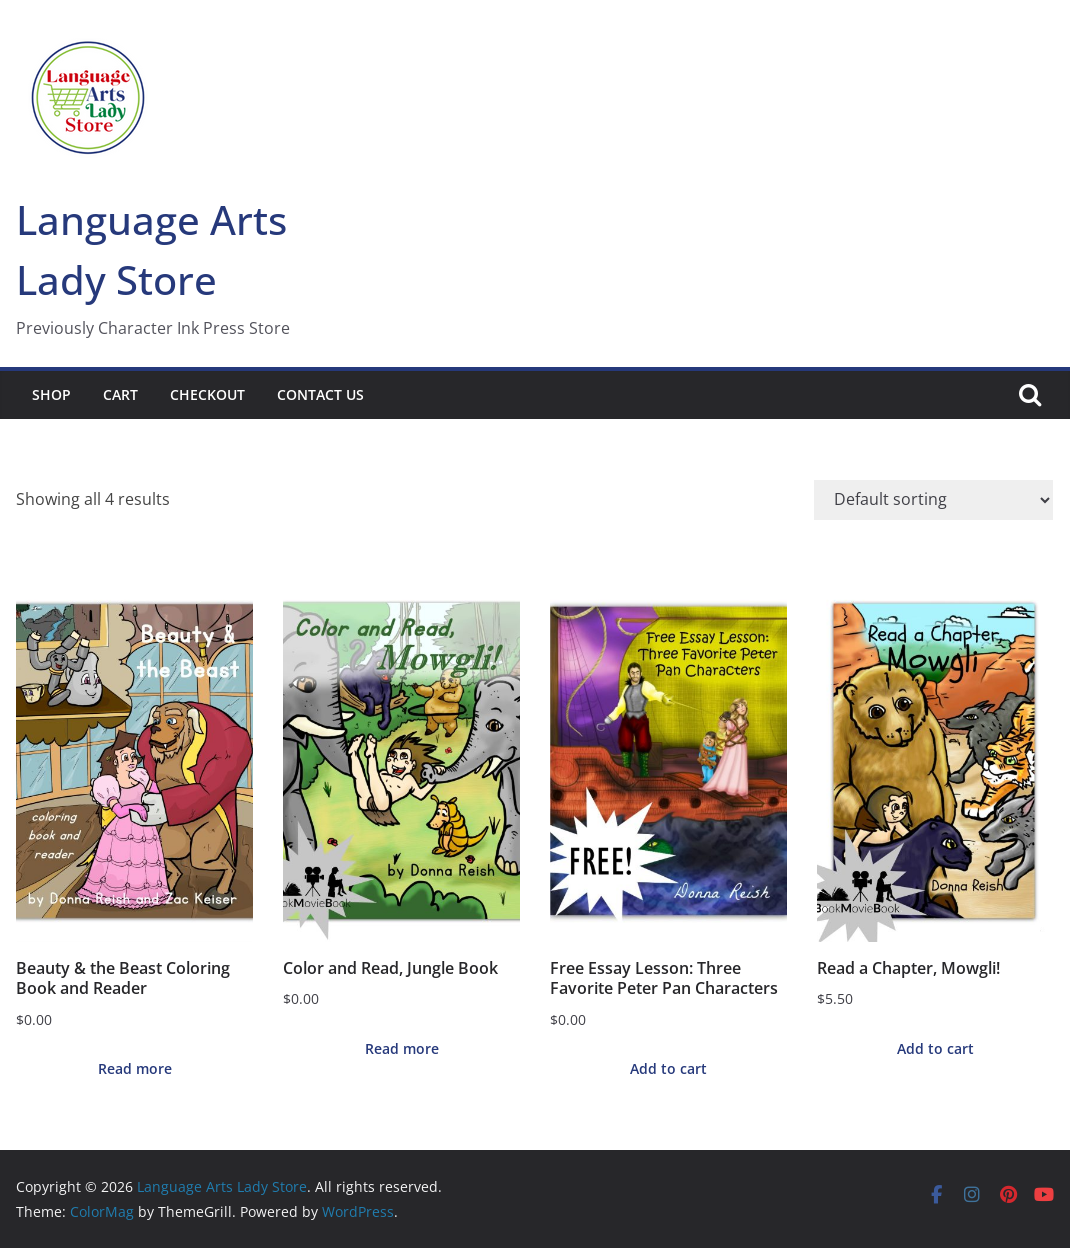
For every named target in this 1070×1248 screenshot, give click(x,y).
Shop (51, 394)
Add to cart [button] (668, 1068)
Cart (120, 394)
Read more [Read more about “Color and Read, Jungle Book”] (402, 1048)
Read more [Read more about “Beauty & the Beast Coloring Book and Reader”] (135, 1068)
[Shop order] (933, 500)
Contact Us (320, 394)
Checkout (207, 394)
